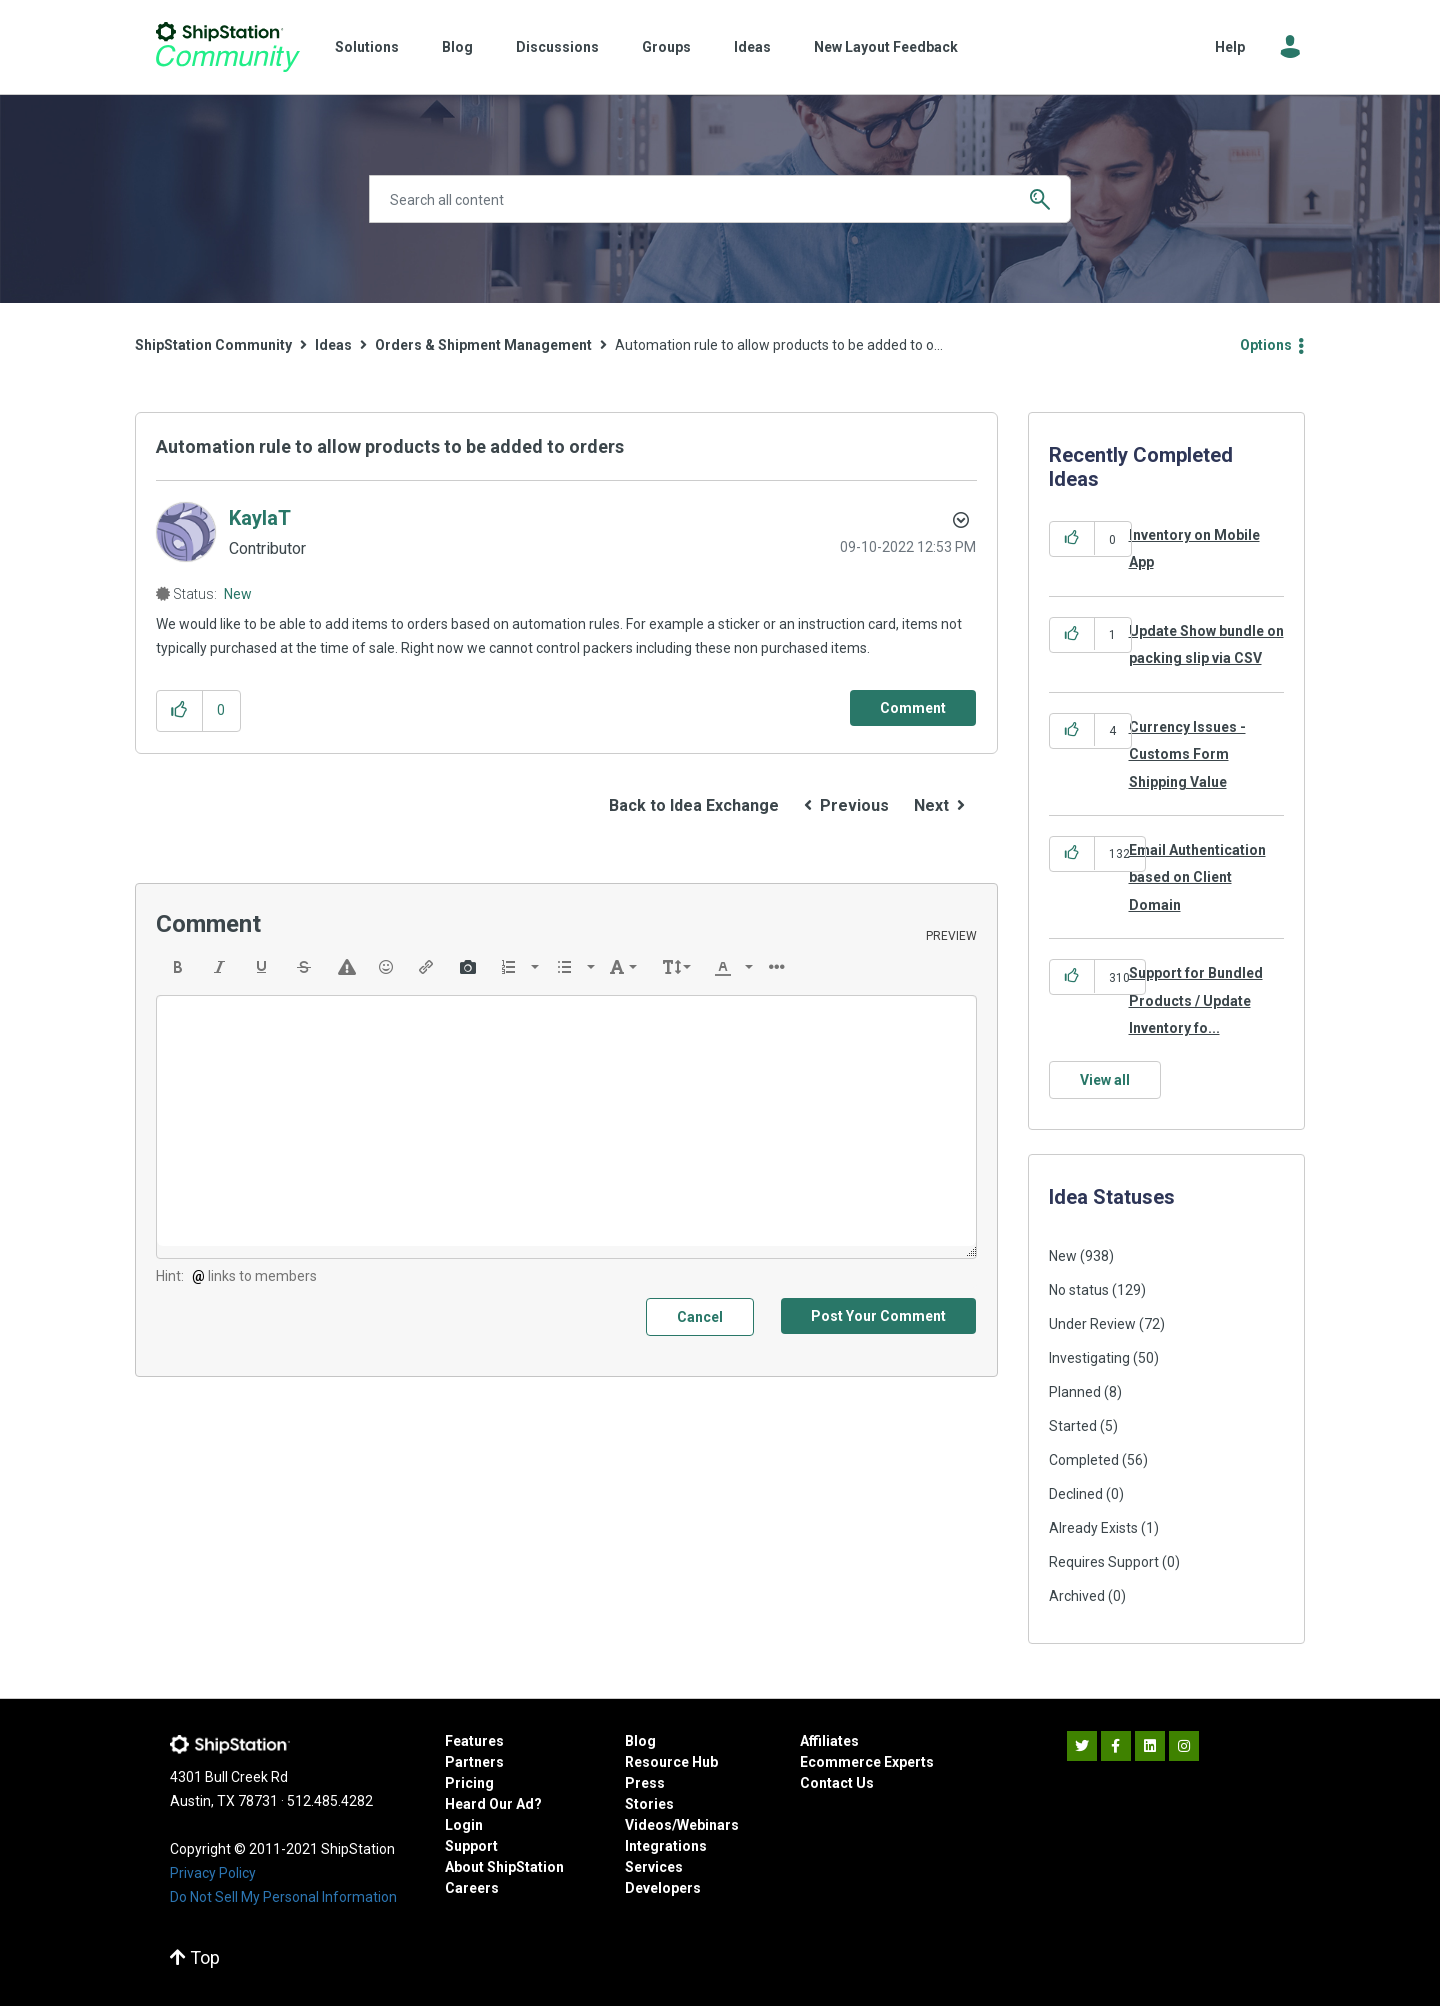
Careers (472, 1888)
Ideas (752, 47)
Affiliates (829, 1741)
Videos (648, 1825)
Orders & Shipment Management (483, 345)
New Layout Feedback (886, 47)
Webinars (708, 1825)
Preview (951, 936)
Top (195, 1957)
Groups (666, 47)
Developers (663, 1888)
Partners (474, 1762)
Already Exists (1093, 1528)
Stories (649, 1804)
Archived (1077, 1596)
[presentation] (178, 967)
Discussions (557, 47)
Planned (1075, 1392)
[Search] (720, 199)
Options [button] (1266, 345)
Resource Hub (671, 1762)
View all (1105, 1080)
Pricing (469, 1783)
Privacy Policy (213, 1873)
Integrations (666, 1846)
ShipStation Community (227, 47)
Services (654, 1867)
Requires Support (1104, 1562)
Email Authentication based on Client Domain (1197, 877)
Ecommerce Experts (867, 1762)
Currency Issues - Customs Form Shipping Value (1187, 754)
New (238, 594)
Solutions (367, 47)
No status (1079, 1290)
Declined (1076, 1494)
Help (1230, 47)
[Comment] (913, 708)
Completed (1084, 1460)
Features (474, 1741)
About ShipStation (504, 1867)
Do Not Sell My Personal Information (283, 1897)
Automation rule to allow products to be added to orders (390, 446)
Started (1073, 1426)
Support (471, 1846)
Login (464, 1825)
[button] (179, 710)
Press (645, 1783)
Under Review (1092, 1324)
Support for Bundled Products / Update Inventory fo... (1196, 1000)
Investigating (1089, 1358)
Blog (457, 47)
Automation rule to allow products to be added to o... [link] (779, 345)
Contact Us (837, 1783)
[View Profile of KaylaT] (260, 518)
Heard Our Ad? (493, 1804)
